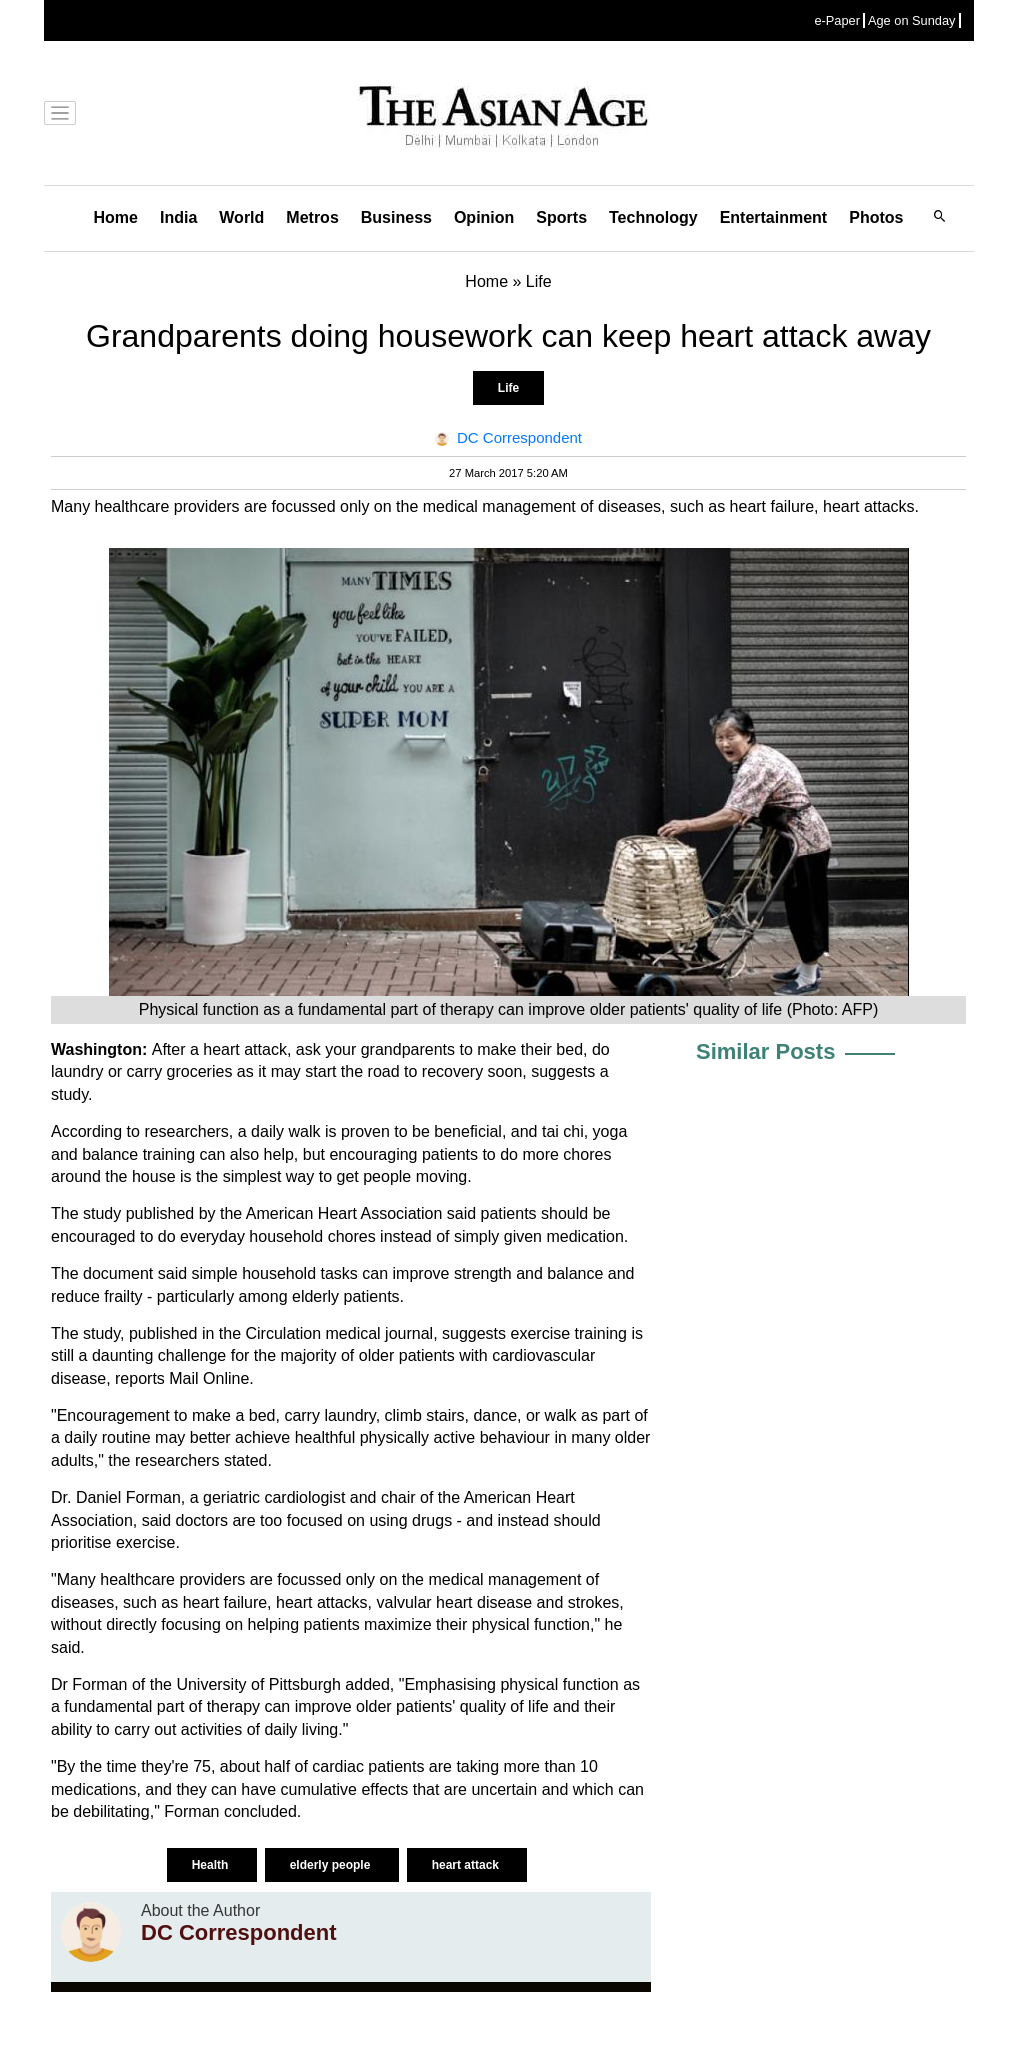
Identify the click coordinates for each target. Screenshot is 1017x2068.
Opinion (484, 217)
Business (396, 217)
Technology (653, 217)
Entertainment (774, 217)
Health (212, 1865)
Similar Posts (765, 1051)
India (178, 217)
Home (116, 217)
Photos (876, 217)
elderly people (332, 1865)
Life (508, 388)
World (241, 217)
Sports (561, 217)
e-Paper (837, 20)
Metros (312, 217)
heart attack (467, 1865)
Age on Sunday (912, 20)
